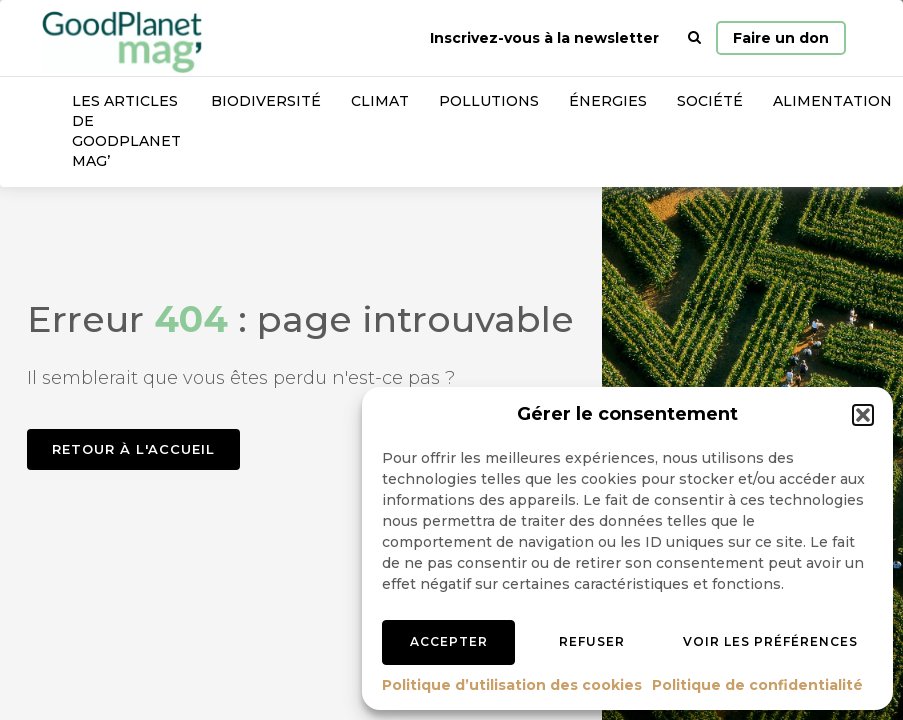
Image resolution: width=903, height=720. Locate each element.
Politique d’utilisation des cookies (512, 685)
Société (710, 101)
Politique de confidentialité (757, 685)
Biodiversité (266, 101)
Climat (380, 101)
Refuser (592, 641)
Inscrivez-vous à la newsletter (544, 38)
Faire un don (781, 38)
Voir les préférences (770, 641)
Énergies (608, 101)
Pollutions (489, 101)
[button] (863, 415)
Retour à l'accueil (133, 449)
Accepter (449, 641)
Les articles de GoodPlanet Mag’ (126, 131)
